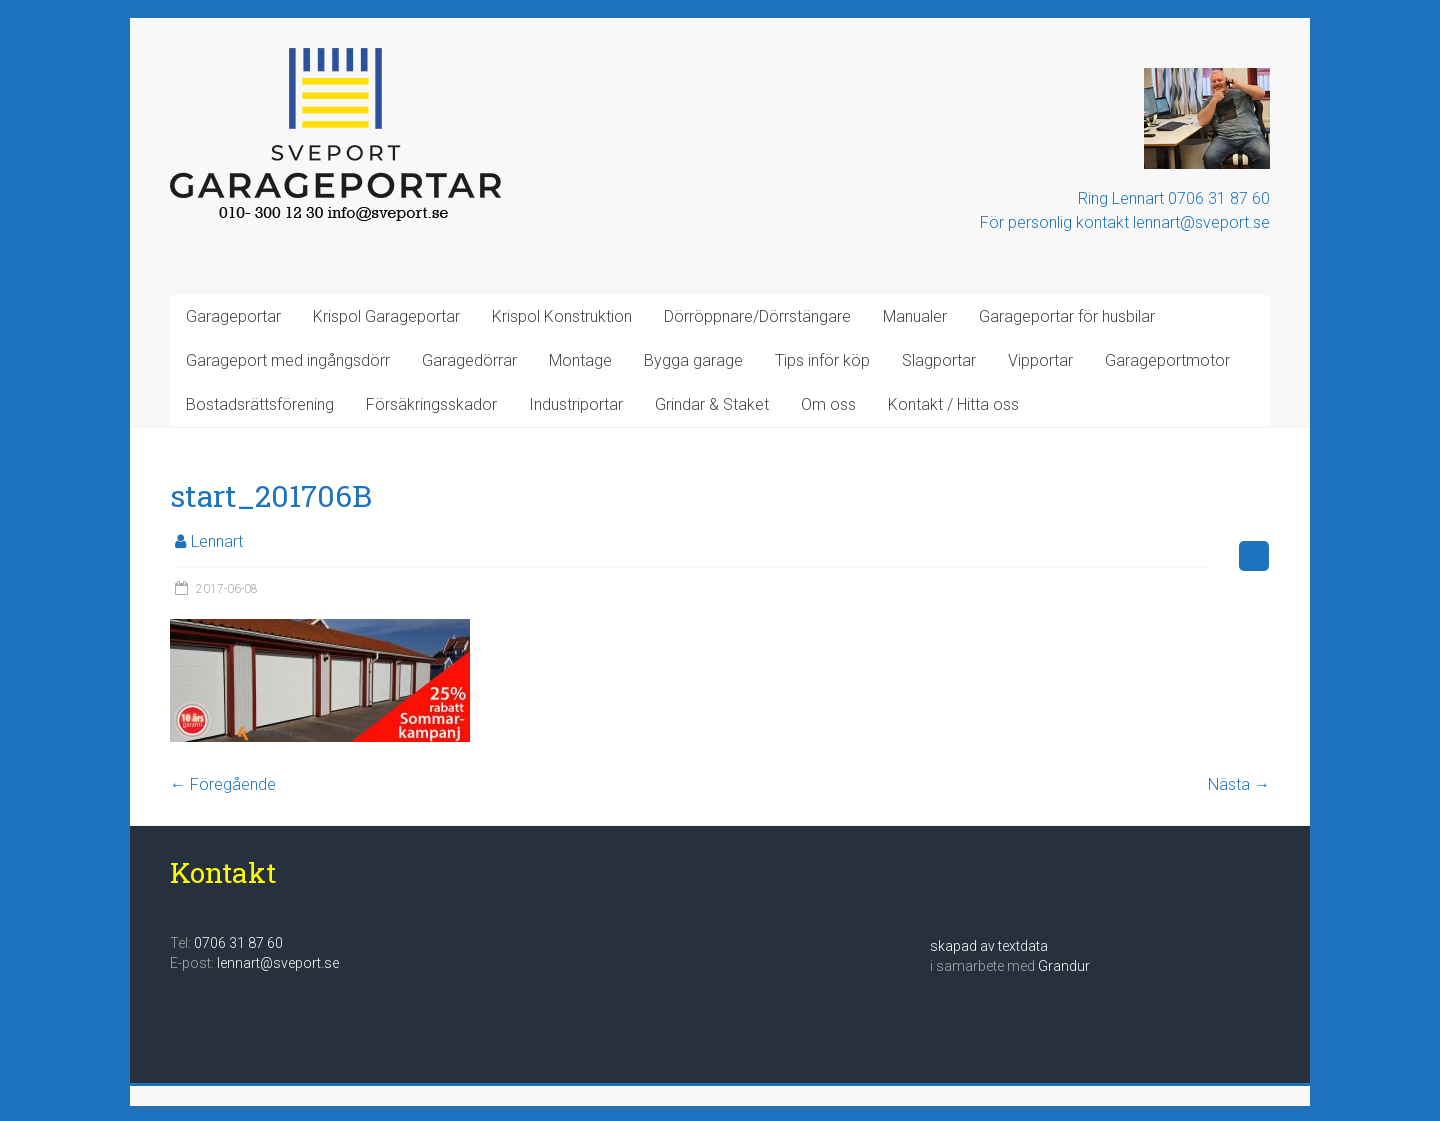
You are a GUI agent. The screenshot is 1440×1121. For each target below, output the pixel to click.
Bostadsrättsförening (260, 404)
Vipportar (1040, 360)
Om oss (828, 404)
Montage (580, 360)
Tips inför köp (822, 360)
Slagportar (939, 360)
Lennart (217, 541)
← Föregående (223, 784)
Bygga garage (693, 360)
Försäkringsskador (431, 404)
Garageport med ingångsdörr (288, 360)
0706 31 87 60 (238, 943)
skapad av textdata (989, 946)
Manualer (915, 316)
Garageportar (233, 316)
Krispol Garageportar (386, 316)
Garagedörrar (469, 360)
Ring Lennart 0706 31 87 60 (1174, 198)
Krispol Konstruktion (562, 316)
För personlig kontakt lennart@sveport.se (1125, 222)
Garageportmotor (1167, 360)
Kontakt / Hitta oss (953, 404)
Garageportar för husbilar (1067, 316)
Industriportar (576, 404)
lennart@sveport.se (278, 963)
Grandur (1064, 966)
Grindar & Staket (712, 404)
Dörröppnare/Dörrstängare (757, 316)
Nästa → (1239, 784)
